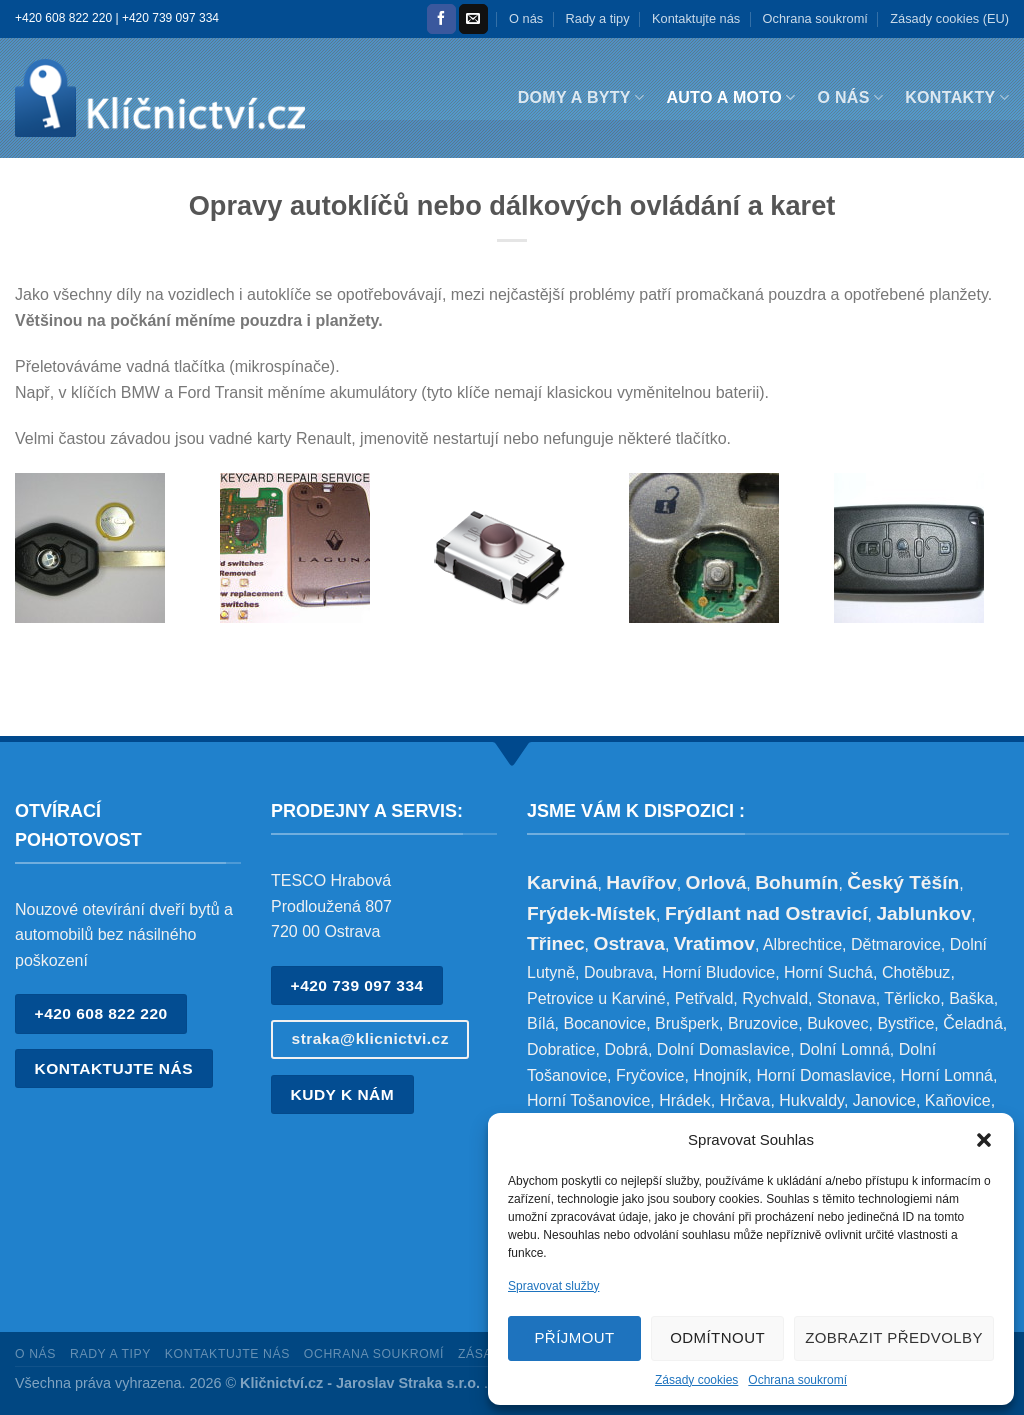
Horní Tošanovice (588, 1100)
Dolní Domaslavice (723, 1049)
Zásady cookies (696, 1380)
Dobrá (626, 1049)
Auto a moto (730, 97)
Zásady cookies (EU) (949, 18)
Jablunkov (923, 913)
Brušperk (687, 1023)
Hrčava (745, 1100)
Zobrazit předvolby (894, 1337)
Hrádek (685, 1100)
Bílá (541, 1023)
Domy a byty (581, 97)
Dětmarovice (896, 944)
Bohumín (796, 882)
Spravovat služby (553, 1286)
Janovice (884, 1100)
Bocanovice (604, 1023)
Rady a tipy (598, 18)
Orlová (716, 882)
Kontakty (957, 97)
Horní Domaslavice (823, 1075)
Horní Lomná (946, 1075)
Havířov (641, 882)
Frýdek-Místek (591, 913)
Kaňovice (958, 1100)
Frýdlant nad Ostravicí (766, 913)
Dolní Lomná (844, 1049)
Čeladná (973, 1023)
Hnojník (720, 1075)
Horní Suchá (828, 972)
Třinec (556, 943)
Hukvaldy (811, 1100)
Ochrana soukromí (797, 1380)
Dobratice (561, 1049)
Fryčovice (650, 1075)
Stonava (846, 998)
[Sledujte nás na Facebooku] (441, 19)
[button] (984, 1140)
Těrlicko (912, 998)
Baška (971, 998)
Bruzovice (763, 1023)
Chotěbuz (916, 972)
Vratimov (714, 943)
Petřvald (704, 998)
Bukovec (837, 1023)
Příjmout (574, 1337)
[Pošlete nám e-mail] (473, 19)
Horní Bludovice (718, 972)
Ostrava (628, 943)
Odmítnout (717, 1337)
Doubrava (618, 972)
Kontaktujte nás (696, 18)
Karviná (562, 882)
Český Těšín (903, 882)
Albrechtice (802, 944)
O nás (526, 18)
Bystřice (905, 1023)
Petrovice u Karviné (596, 998)
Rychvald (775, 998)
